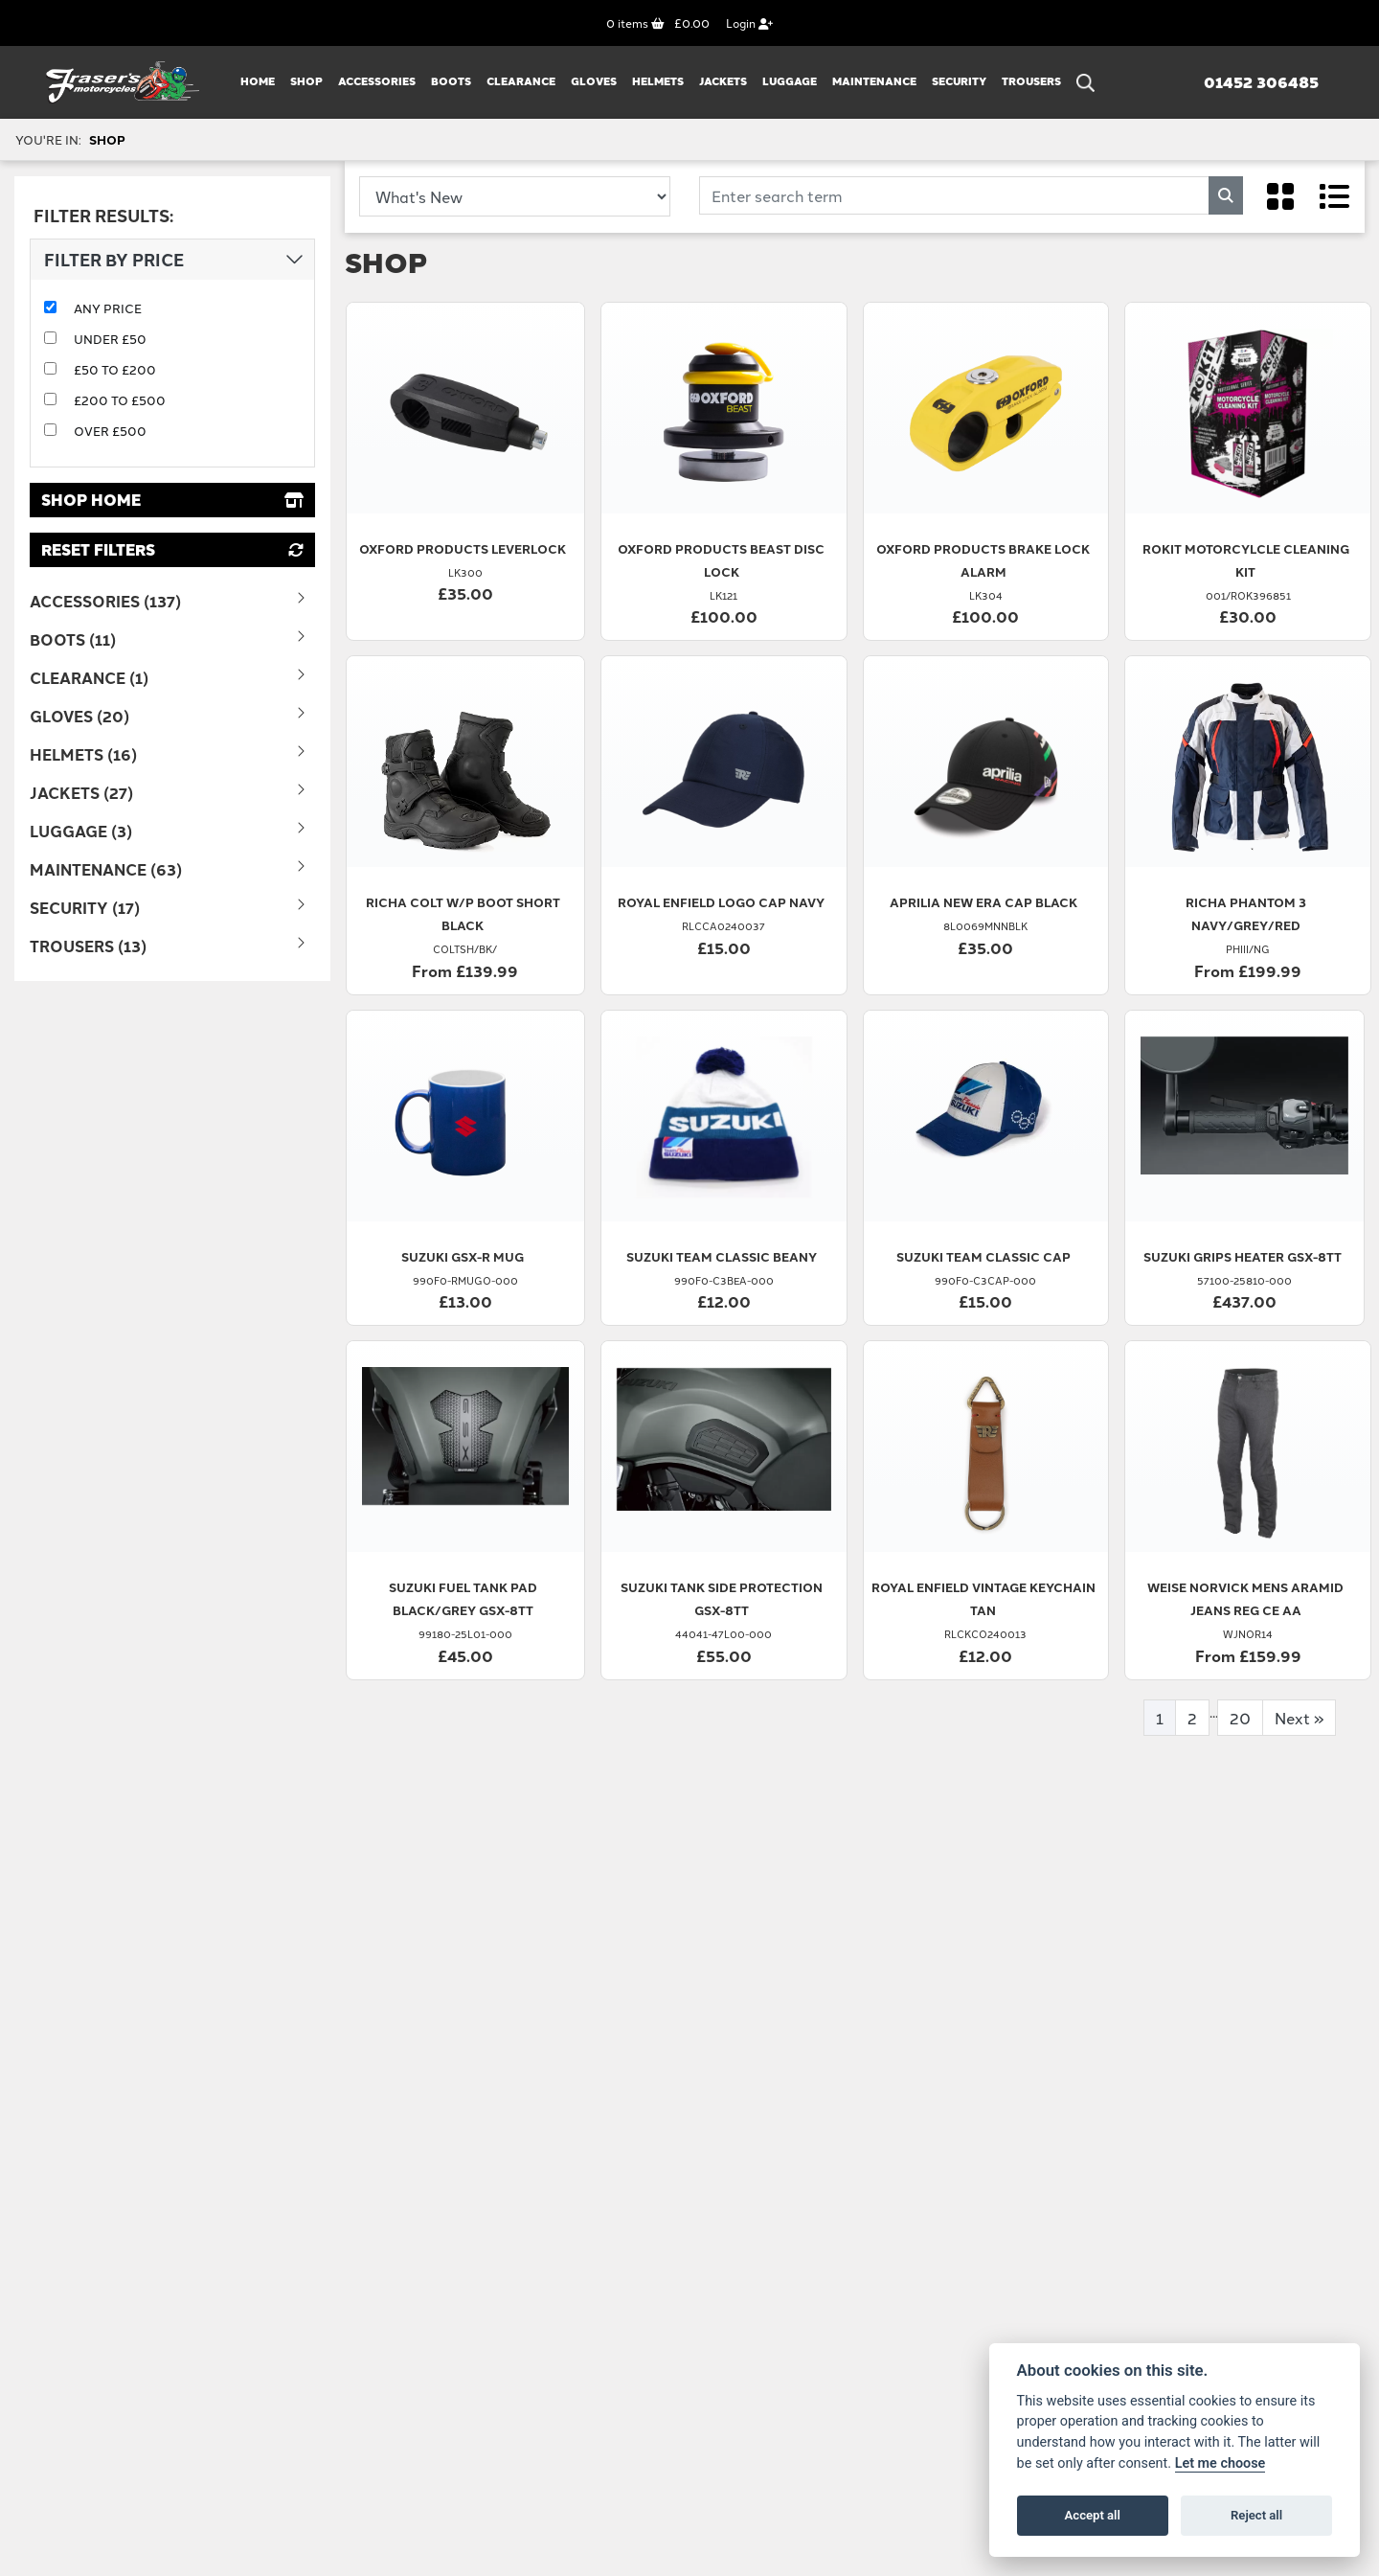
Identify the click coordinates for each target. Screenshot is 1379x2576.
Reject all (1256, 2515)
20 (1240, 1717)
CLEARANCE (520, 81)
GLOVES (594, 81)
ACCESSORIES (377, 81)
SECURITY (959, 81)
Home (257, 81)
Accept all (1092, 2515)
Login (749, 22)
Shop (306, 81)
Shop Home (172, 500)
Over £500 (110, 430)
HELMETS (658, 81)
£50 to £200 (115, 368)
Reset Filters (172, 549)
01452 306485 (1261, 82)
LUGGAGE (789, 81)
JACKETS (723, 81)
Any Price (108, 307)
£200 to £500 (120, 399)
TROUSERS (1031, 81)
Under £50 (110, 338)
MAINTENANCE (874, 81)
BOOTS (451, 81)
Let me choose (1220, 2463)
